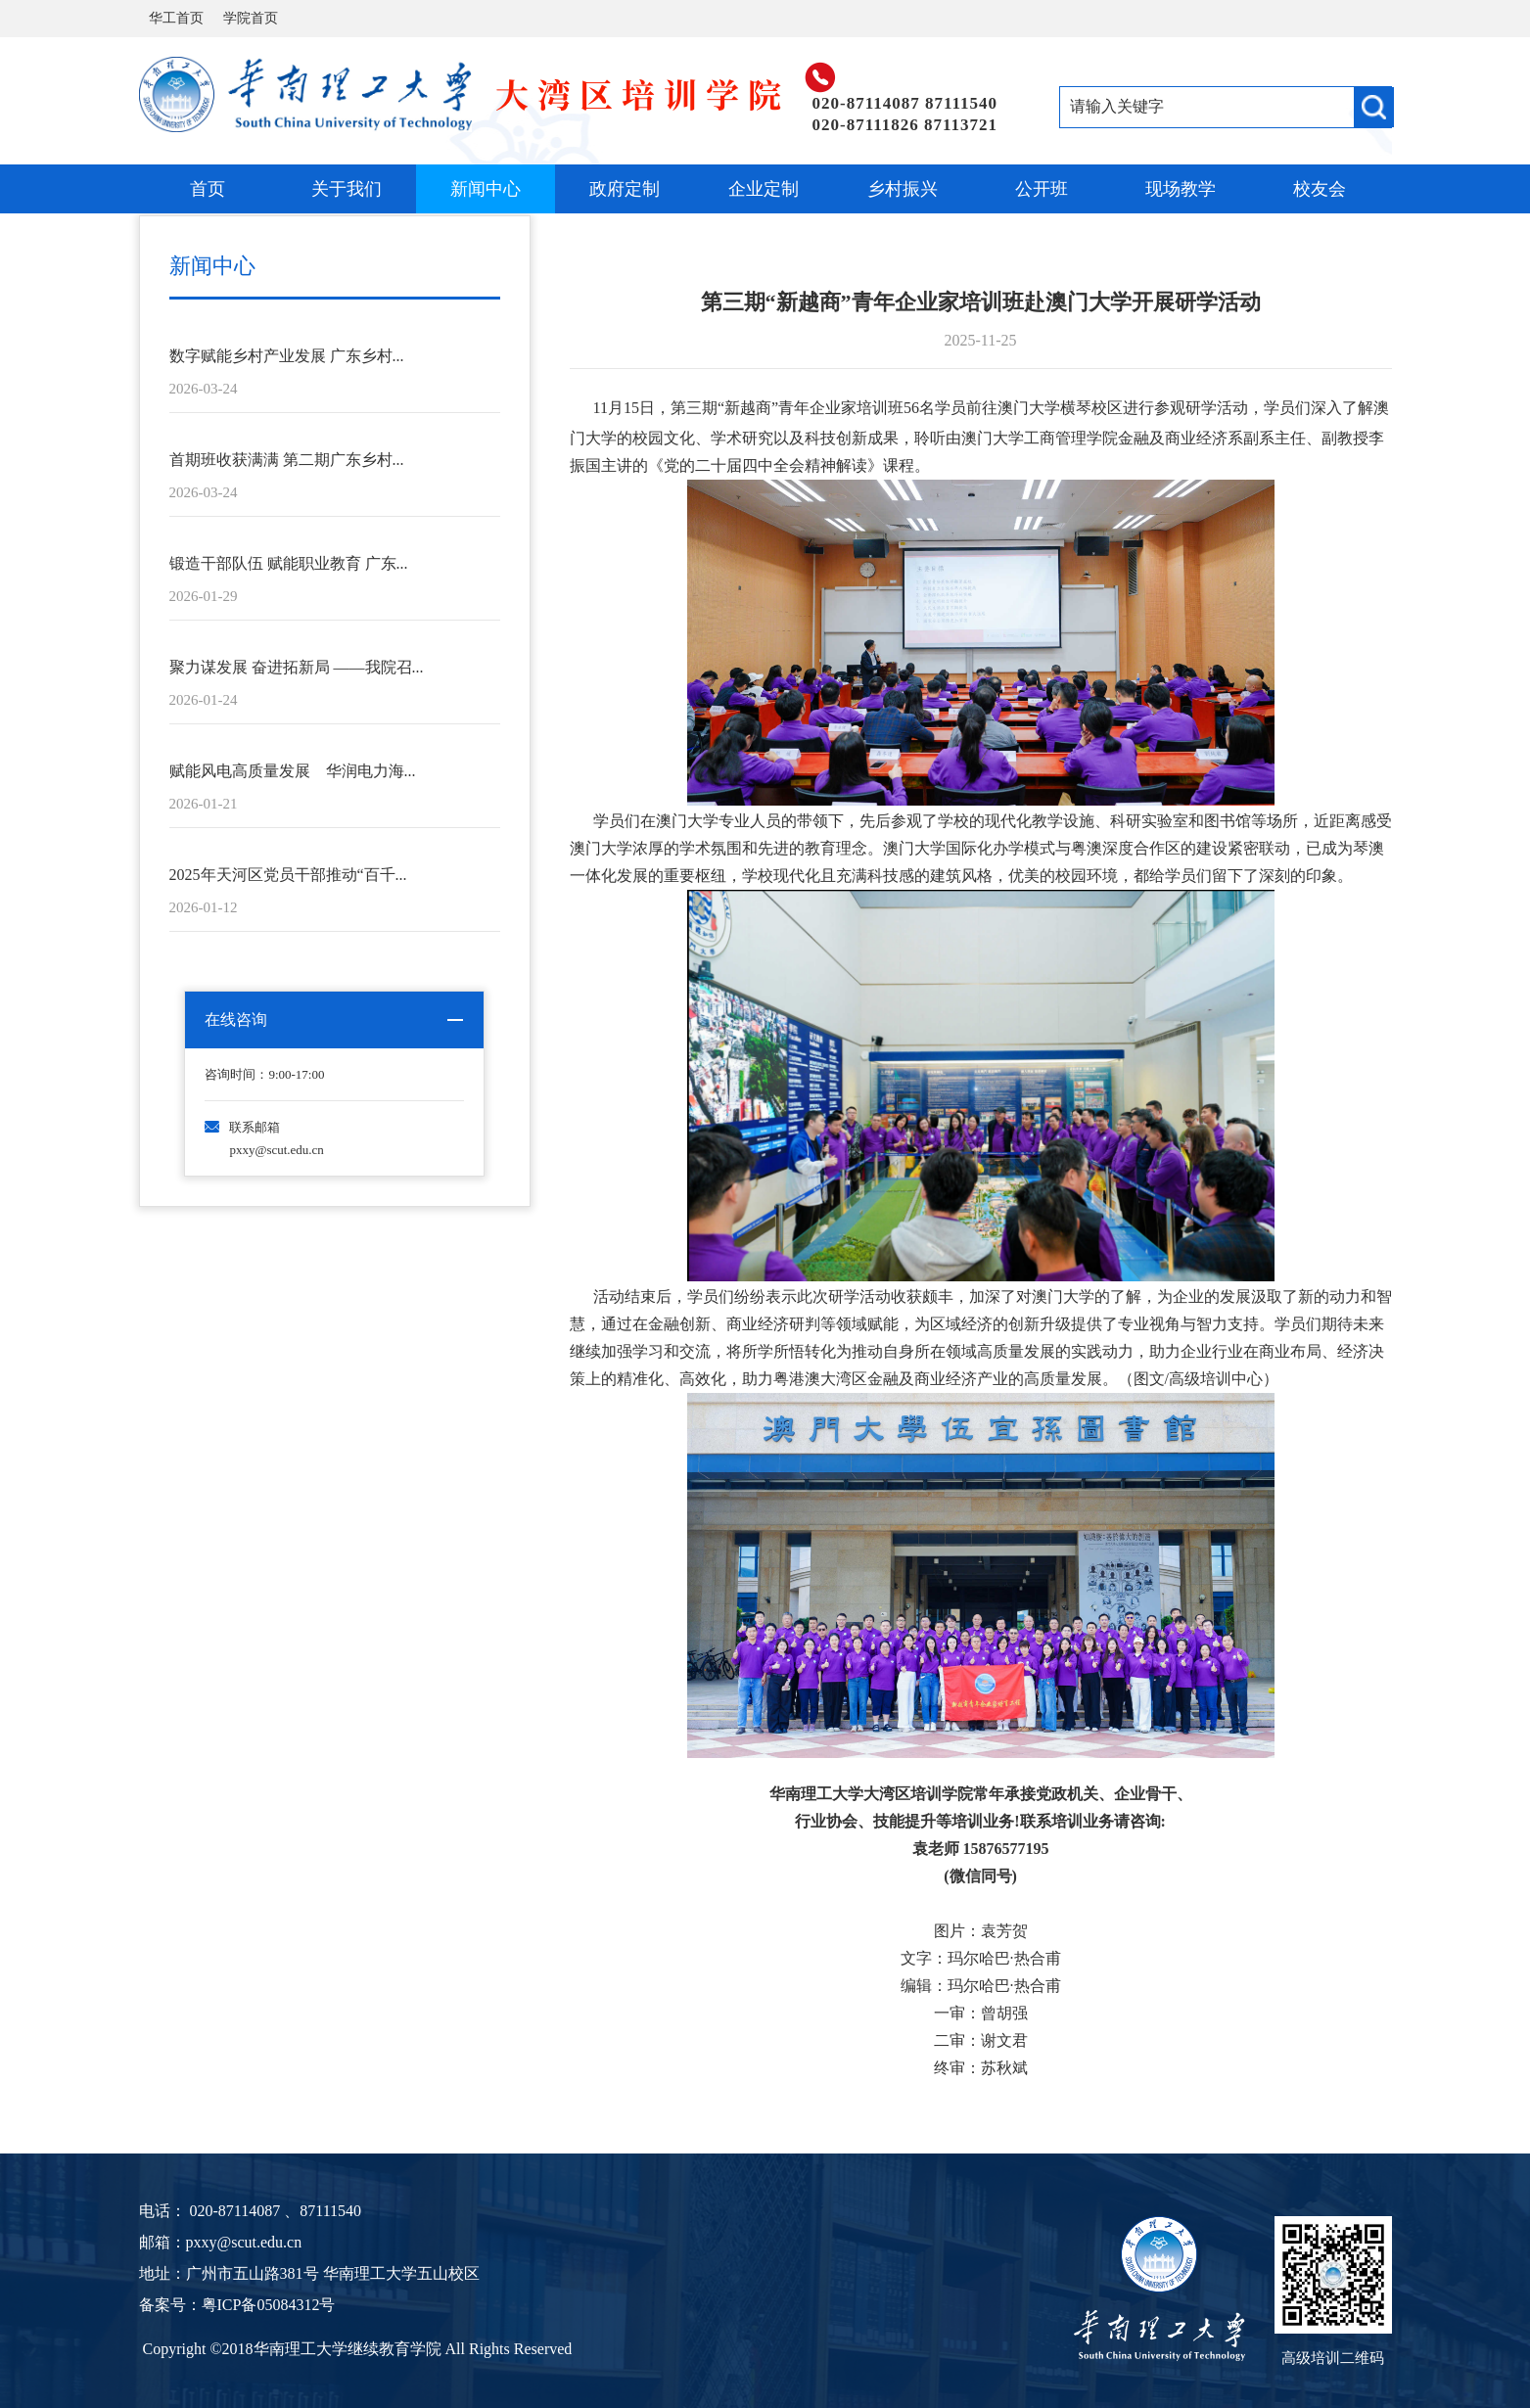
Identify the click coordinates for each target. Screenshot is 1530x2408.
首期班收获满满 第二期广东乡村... (286, 459)
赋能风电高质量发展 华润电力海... (292, 771)
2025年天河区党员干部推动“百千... (288, 874)
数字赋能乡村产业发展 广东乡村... (286, 355)
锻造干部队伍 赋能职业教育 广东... (288, 563)
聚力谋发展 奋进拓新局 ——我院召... (296, 667)
